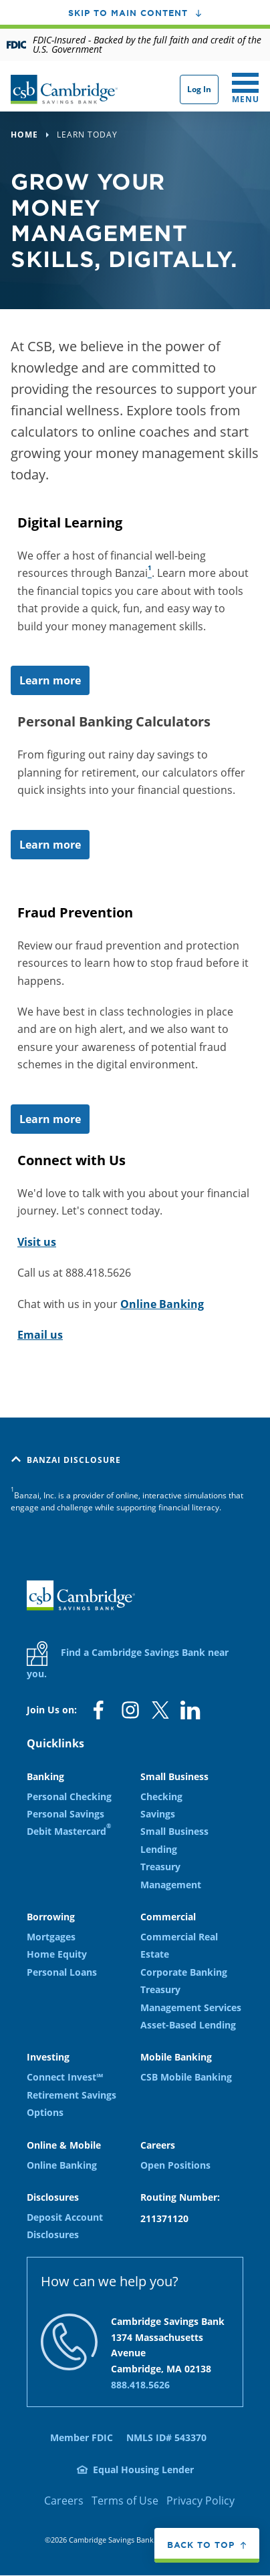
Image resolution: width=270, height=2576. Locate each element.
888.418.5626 (140, 2384)
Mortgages (51, 1936)
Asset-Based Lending (188, 2024)
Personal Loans (62, 1972)
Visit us (36, 1242)
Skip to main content (128, 12)
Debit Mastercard (69, 1830)
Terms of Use (125, 2500)
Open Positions (175, 2165)
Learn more (50, 680)
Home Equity (57, 1954)
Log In (199, 89)
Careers (64, 2500)
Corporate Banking (183, 1972)
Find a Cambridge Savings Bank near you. (128, 1660)
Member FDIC (81, 2437)
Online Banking (162, 1304)
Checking (161, 1796)
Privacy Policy (200, 2500)
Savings (157, 1813)
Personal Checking (69, 1796)
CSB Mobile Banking (186, 2077)
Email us (40, 1334)
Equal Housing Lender (143, 2469)
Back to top (201, 2544)
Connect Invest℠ (65, 2077)
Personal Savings (65, 1813)
